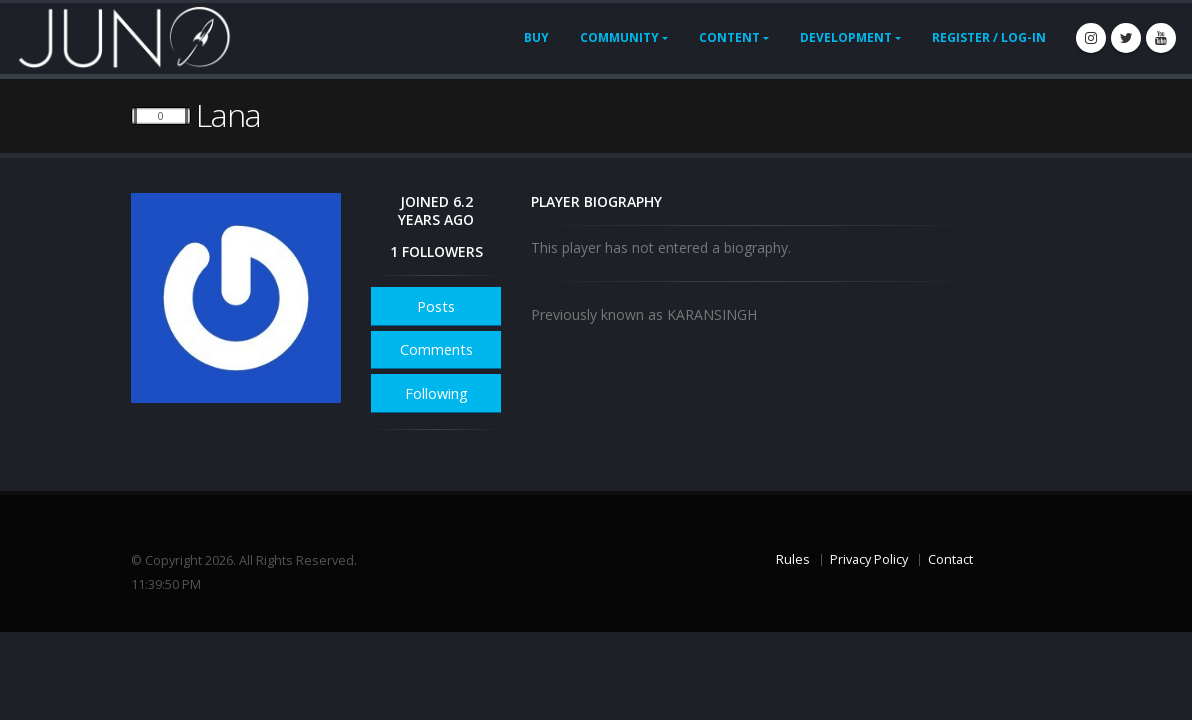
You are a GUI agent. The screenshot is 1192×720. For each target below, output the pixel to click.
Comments (436, 349)
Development (846, 37)
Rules (793, 559)
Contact (950, 559)
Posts (436, 306)
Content (729, 37)
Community (619, 37)
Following (436, 393)
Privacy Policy (869, 559)
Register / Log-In (989, 37)
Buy (536, 37)
